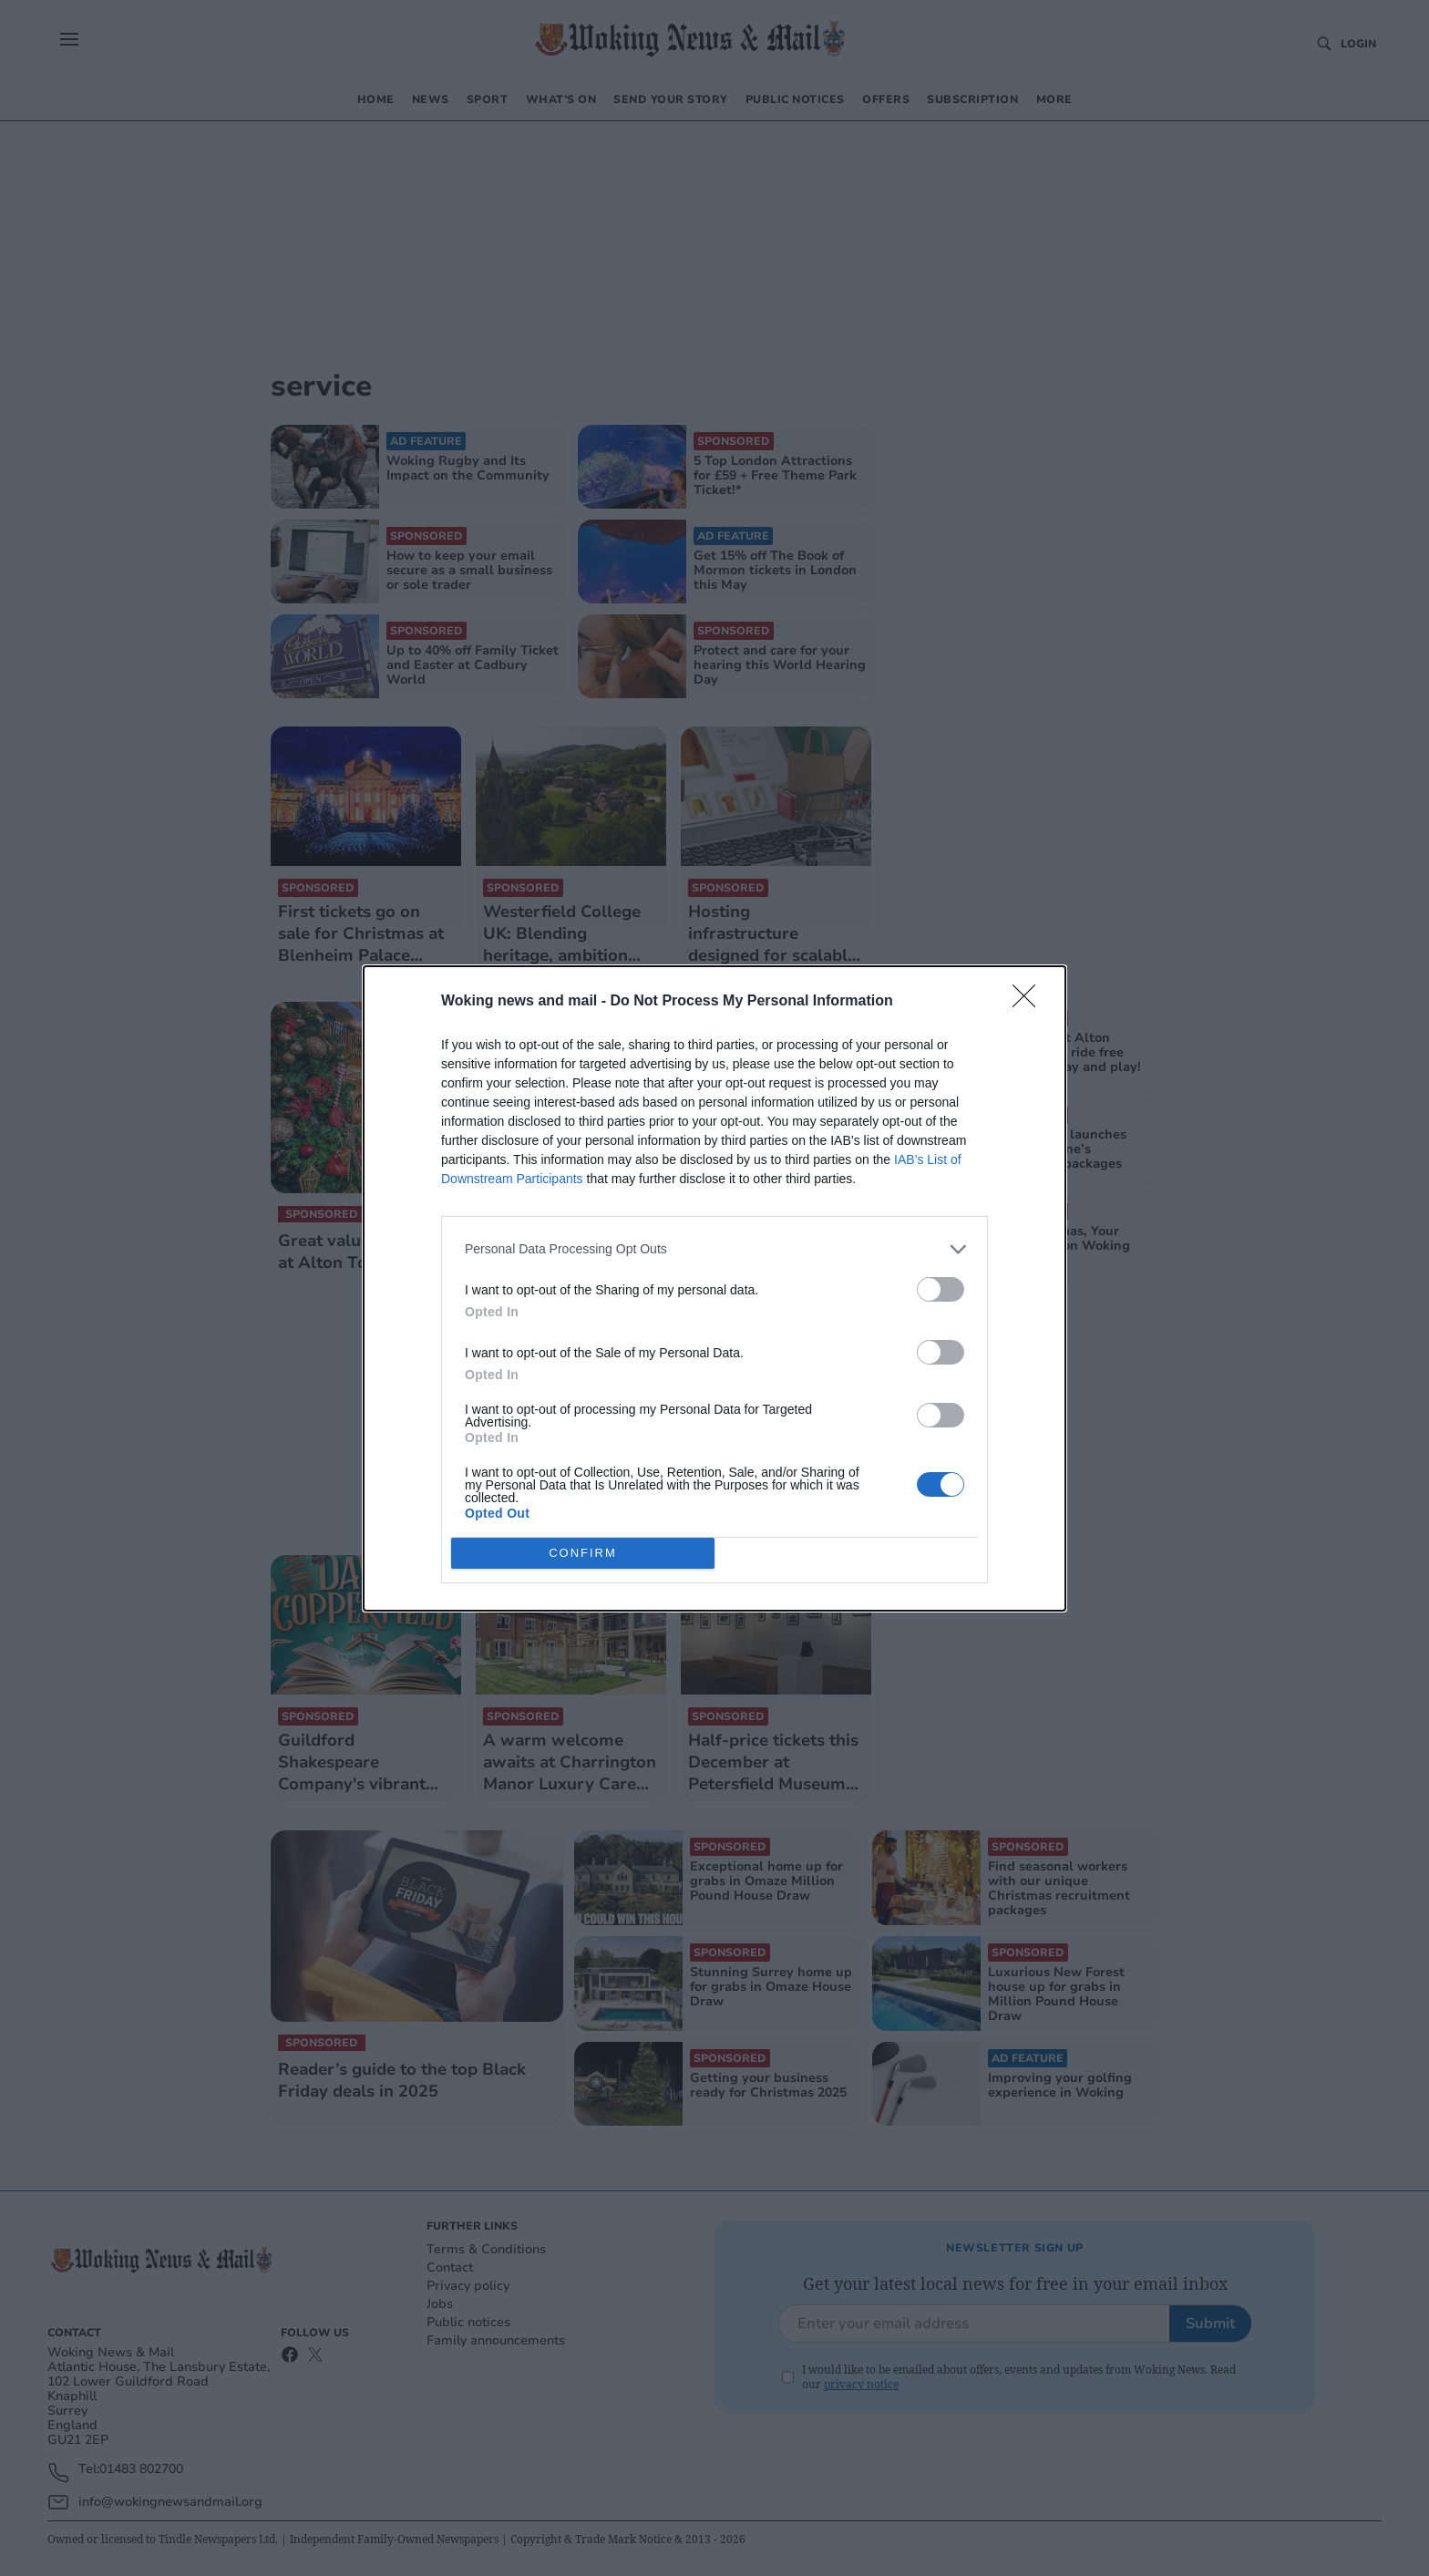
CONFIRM (583, 1553)
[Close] (1030, 1001)
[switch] (940, 1289)
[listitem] (714, 1249)
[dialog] (714, 1288)
